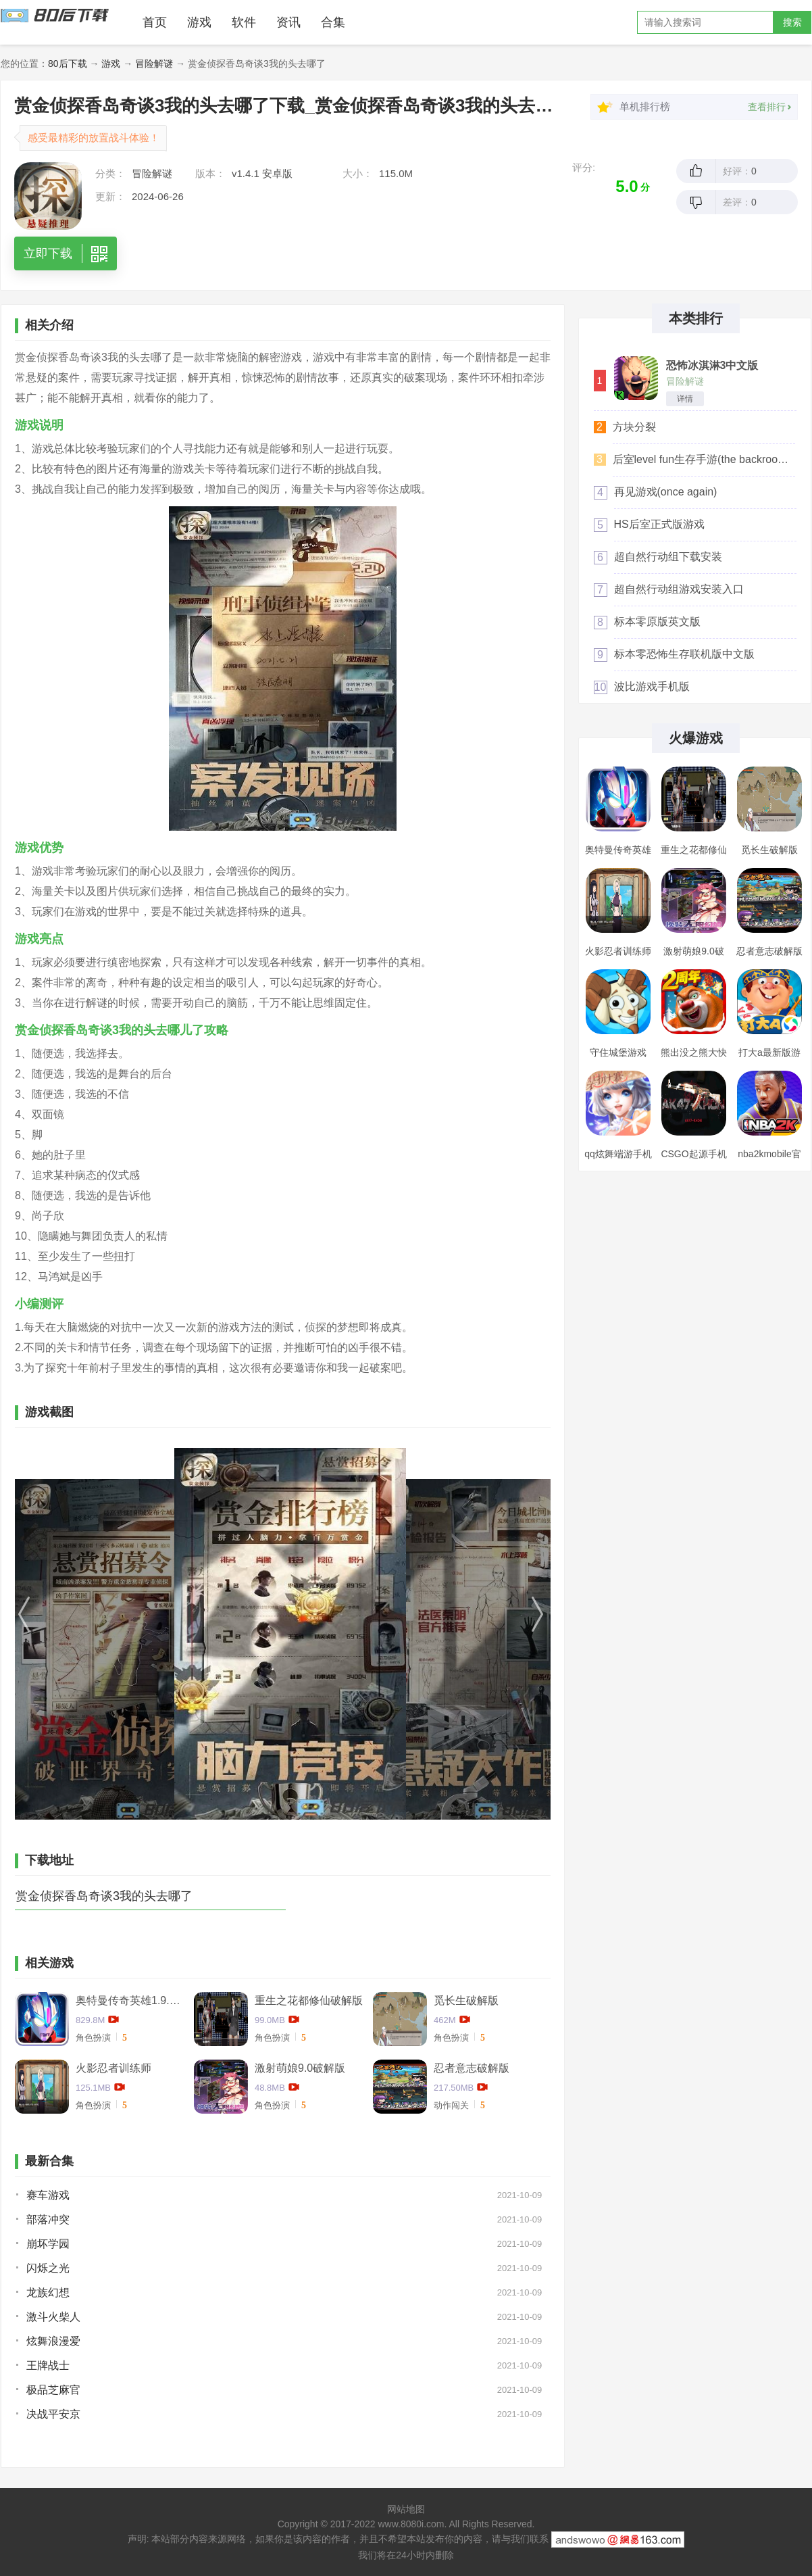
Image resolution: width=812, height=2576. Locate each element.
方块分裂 (634, 427)
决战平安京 (53, 2414)
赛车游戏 (48, 2195)
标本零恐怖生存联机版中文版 (684, 654)
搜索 (792, 22)
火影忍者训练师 (113, 2068)
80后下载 (67, 63)
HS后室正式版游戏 (659, 524)
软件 (244, 22)
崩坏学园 (48, 2244)
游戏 (199, 22)
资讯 (288, 22)
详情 (685, 399)
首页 (155, 22)
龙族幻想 (48, 2292)
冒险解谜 (154, 63)
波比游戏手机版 (652, 686)
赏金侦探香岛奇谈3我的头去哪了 (104, 1896)
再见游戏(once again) (665, 491)
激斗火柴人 (53, 2317)
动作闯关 (451, 2105)
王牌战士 (48, 2365)
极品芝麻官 (53, 2390)
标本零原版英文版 (657, 621)
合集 (333, 22)
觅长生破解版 (466, 2000)
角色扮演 (93, 2038)
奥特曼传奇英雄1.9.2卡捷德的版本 (130, 2000)
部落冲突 (48, 2219)
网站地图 (406, 2509)
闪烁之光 (48, 2268)
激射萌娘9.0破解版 (300, 2068)
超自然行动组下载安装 (668, 556)
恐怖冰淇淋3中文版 (712, 365)
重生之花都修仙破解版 (309, 2000)
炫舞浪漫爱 (53, 2341)
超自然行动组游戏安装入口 (679, 589)
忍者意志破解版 (471, 2068)
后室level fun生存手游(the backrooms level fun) (704, 459)
